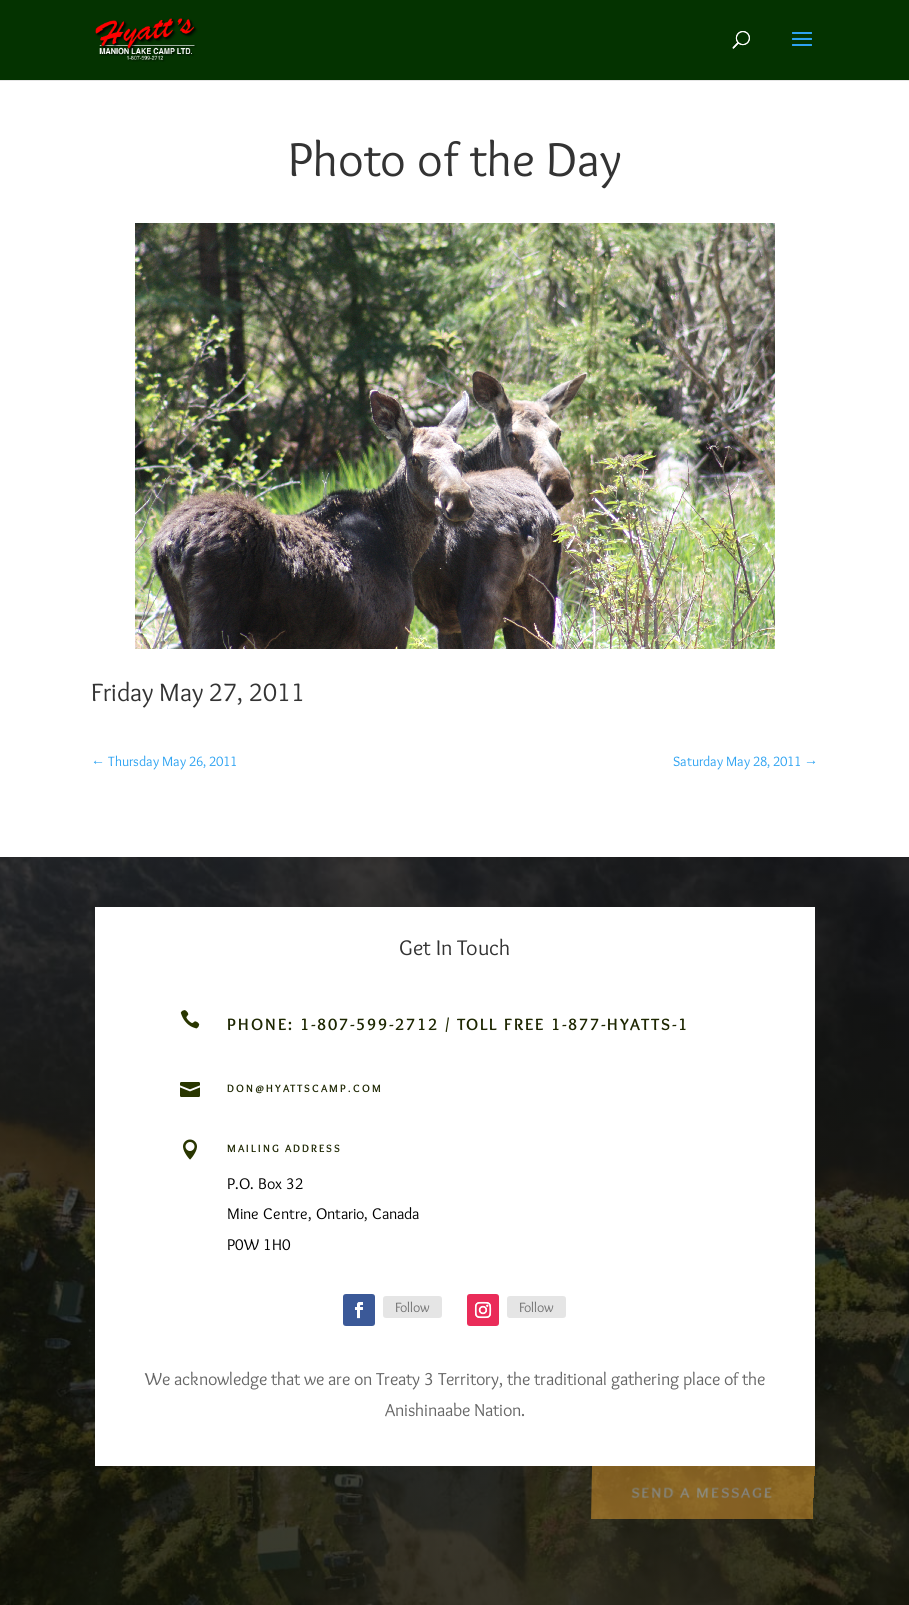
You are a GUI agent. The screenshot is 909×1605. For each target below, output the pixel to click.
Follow (412, 1307)
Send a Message (701, 1489)
